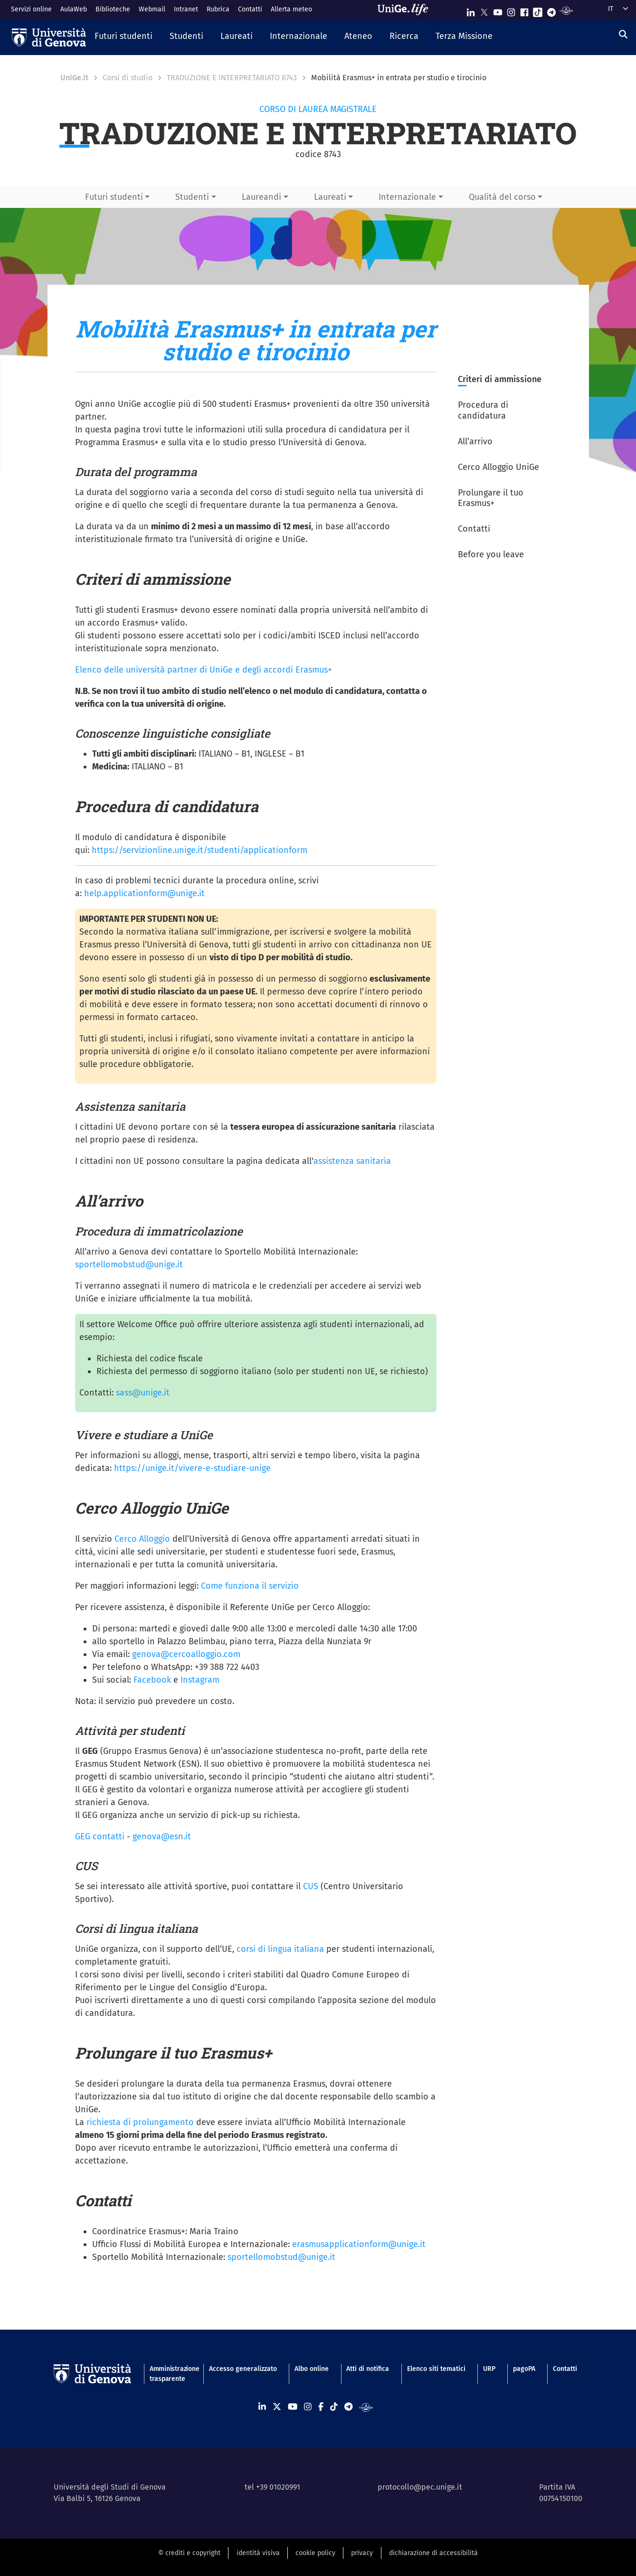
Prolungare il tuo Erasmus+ (490, 498)
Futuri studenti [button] (114, 197)
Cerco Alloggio (142, 1539)
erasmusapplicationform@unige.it (359, 2244)
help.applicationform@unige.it (144, 893)
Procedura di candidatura (483, 410)
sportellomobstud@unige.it (129, 1264)
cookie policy (315, 2553)
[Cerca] (623, 34)
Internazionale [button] (407, 197)
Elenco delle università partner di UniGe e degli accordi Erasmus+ (203, 670)
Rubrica (218, 9)
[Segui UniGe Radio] (566, 10)
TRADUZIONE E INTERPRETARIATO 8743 (232, 77)
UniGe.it (74, 77)
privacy (362, 2553)
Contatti (250, 9)
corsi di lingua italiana (280, 1949)
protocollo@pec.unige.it (420, 2487)
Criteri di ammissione (499, 379)
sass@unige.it (143, 1392)
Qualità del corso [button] (502, 197)
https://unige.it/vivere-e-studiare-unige (192, 1468)
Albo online (311, 2369)
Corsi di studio (127, 77)
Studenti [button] (192, 197)
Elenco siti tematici (436, 2369)
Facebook (152, 1680)
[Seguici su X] (484, 10)
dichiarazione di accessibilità (433, 2553)
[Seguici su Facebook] (524, 10)
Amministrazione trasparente (170, 2374)
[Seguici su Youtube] (498, 10)
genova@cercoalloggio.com (186, 1654)
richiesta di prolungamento (140, 2122)
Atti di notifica (367, 2369)
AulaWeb (73, 9)
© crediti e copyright (189, 2553)
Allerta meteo (291, 9)
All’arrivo (475, 441)
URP (489, 2369)
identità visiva (258, 2553)
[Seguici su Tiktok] (537, 10)
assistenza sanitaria (352, 1161)
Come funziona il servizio (250, 1586)
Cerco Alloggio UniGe (498, 467)
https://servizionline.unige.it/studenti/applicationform (199, 850)
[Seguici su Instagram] (511, 10)
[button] (123, 37)
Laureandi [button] (261, 197)
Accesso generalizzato (243, 2369)
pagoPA (524, 2369)
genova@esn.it (162, 1836)
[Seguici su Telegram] (551, 10)
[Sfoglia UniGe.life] (406, 9)
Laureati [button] (330, 197)
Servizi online (31, 9)
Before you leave (491, 554)
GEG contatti (99, 1836)
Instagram (199, 1680)
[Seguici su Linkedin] (470, 10)
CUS (310, 1886)
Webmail (152, 9)
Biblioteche (112, 9)
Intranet (186, 9)
